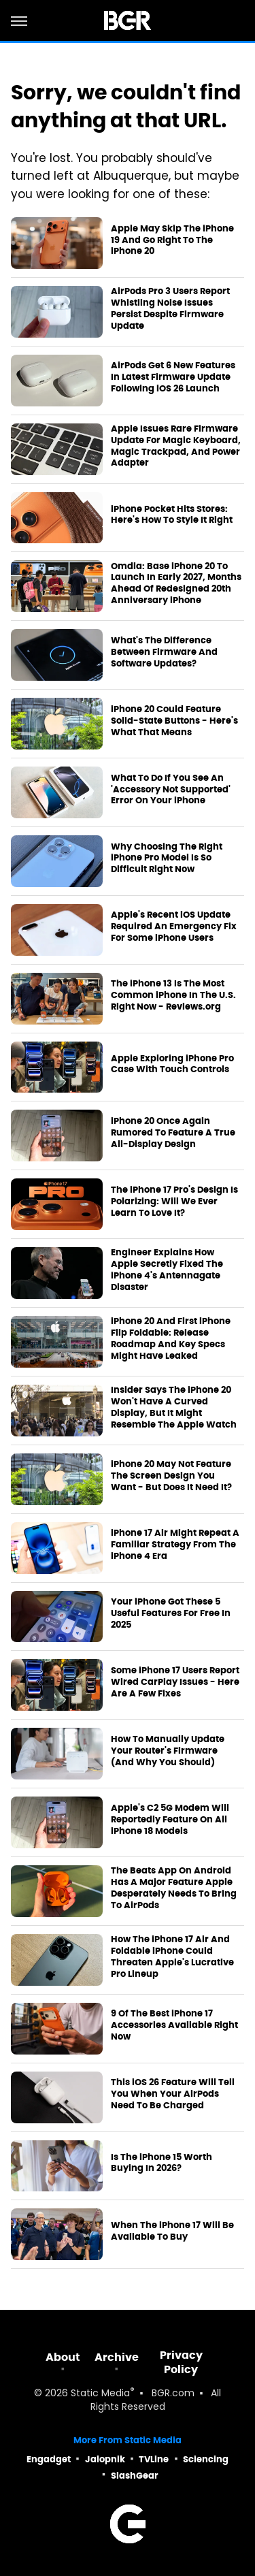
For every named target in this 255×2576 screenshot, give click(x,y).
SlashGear (134, 2475)
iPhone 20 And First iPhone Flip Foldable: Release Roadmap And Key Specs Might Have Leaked (171, 1339)
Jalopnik (105, 2459)
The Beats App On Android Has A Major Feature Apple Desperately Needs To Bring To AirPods (174, 1888)
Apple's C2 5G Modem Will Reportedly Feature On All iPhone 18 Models (170, 1820)
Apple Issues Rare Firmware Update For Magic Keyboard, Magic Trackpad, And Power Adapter (176, 446)
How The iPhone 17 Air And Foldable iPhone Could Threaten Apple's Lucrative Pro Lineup (172, 1957)
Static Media (100, 2394)
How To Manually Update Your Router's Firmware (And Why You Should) (167, 1751)
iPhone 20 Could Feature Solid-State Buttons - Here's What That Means (174, 721)
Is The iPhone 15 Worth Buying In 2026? (161, 2163)
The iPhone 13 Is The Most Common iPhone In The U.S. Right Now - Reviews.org (173, 995)
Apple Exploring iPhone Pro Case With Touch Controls (172, 1064)
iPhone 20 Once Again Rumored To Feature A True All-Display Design (173, 1133)
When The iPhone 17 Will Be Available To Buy (172, 2231)
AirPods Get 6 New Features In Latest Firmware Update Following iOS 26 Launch (173, 377)
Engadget (49, 2459)
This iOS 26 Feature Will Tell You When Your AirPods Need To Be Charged (173, 2094)
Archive (117, 2357)
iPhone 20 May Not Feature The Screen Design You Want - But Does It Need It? (171, 1476)
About (63, 2357)
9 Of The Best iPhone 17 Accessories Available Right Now (174, 2025)
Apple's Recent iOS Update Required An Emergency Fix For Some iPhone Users (174, 926)
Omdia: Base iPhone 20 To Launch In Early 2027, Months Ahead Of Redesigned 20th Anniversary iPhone (176, 584)
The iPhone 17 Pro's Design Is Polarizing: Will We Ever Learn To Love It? (174, 1202)
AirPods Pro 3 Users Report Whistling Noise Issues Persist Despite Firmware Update (170, 309)
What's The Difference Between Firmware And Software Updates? (164, 652)
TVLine (154, 2459)
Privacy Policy (181, 2362)
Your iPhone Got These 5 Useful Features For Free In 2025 (171, 1613)
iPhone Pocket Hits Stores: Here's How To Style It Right (172, 515)
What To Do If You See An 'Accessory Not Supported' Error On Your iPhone (171, 790)
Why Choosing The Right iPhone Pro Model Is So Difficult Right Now (166, 858)
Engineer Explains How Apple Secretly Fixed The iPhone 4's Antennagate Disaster (167, 1270)
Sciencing (205, 2459)
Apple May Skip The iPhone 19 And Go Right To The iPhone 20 (172, 240)
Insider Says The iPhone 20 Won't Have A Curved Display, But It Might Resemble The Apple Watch (174, 1407)
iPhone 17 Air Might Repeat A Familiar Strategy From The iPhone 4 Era (175, 1545)
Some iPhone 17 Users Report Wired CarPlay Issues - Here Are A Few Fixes (175, 1682)
